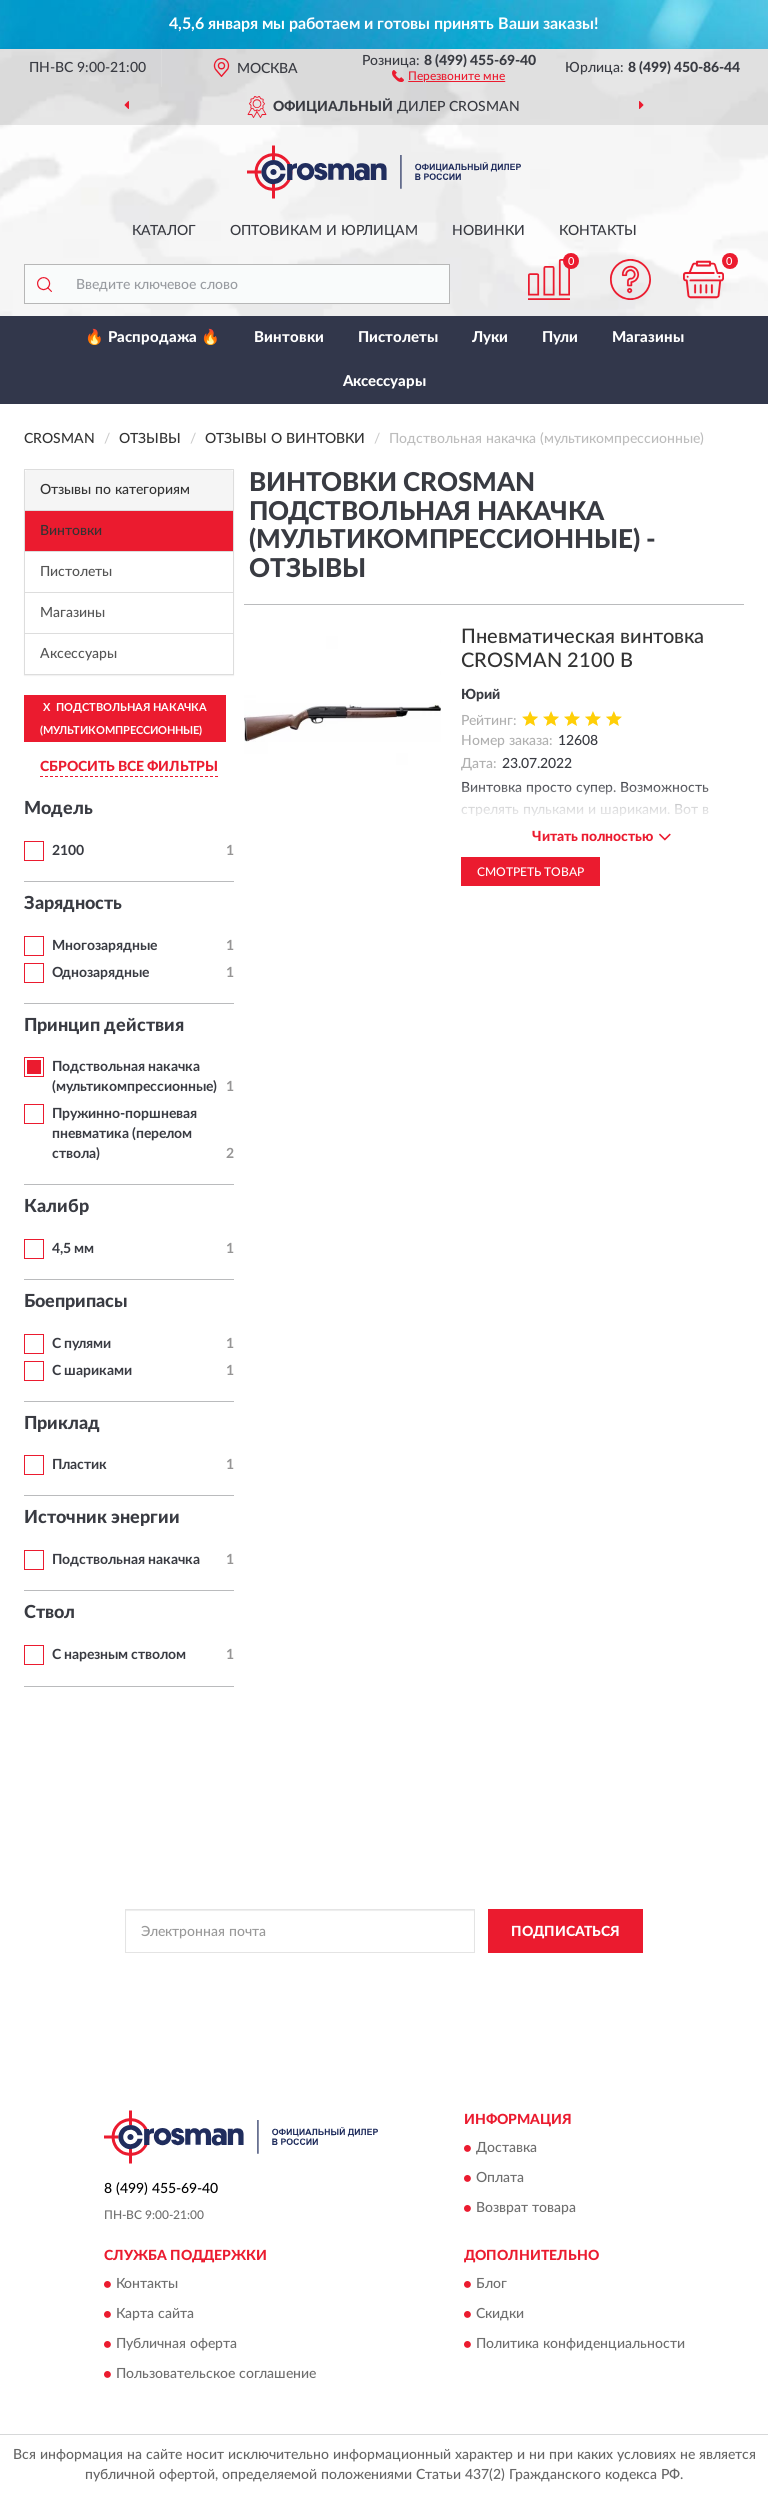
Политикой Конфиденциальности (482, 1976)
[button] (448, 75)
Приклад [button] (62, 1424)
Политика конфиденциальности (580, 2345)
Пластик (79, 1465)
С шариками (92, 1371)
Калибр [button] (56, 1207)
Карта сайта (155, 2315)
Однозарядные (100, 973)
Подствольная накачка (126, 1560)
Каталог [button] (164, 231)
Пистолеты (398, 337)
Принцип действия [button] (104, 1026)
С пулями (81, 1344)
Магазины (648, 337)
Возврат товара (526, 2209)
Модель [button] (58, 809)
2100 (68, 851)
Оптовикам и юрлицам (324, 231)
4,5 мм (73, 1249)
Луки (490, 337)
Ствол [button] (49, 1613)
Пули (560, 337)
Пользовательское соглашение (216, 2375)
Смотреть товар (530, 872)
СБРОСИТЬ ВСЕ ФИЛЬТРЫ (129, 767)
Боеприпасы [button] (76, 1302)
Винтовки (289, 337)
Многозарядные (104, 946)
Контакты (598, 231)
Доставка (506, 2149)
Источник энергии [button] (102, 1518)
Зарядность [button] (73, 904)
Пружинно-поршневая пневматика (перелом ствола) (124, 1134)
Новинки (488, 231)
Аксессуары (384, 381)
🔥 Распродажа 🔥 (152, 337)
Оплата (500, 2179)
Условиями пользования (357, 1994)
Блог (491, 2285)
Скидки (500, 2315)
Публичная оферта (176, 2345)
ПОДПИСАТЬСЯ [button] (565, 1932)
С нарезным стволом (119, 1655)
